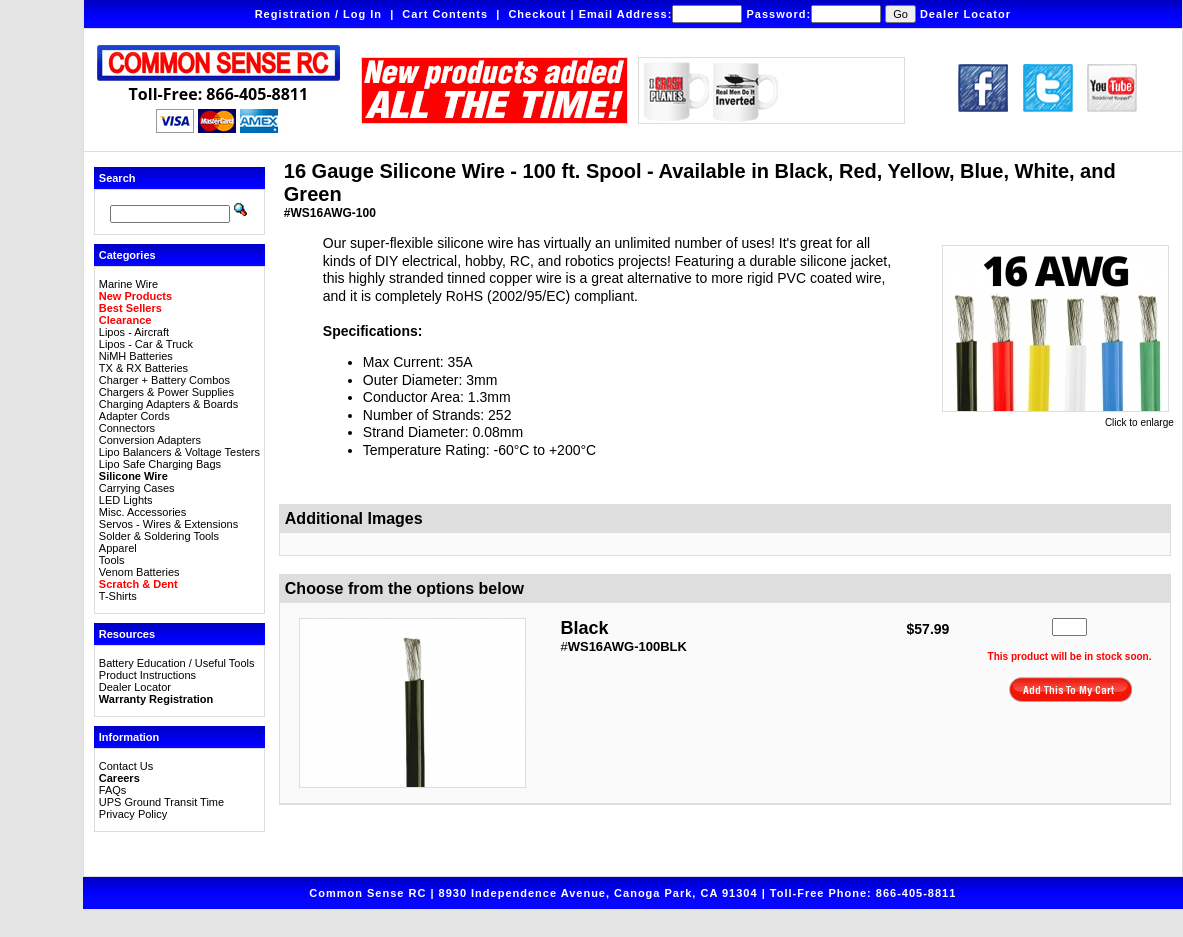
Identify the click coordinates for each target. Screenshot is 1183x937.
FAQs (113, 790)
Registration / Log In (318, 14)
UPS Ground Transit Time (161, 802)
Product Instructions (147, 675)
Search (117, 178)
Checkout (537, 14)
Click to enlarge (1058, 418)
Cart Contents (445, 14)
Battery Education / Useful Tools (177, 663)
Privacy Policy (133, 814)
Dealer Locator (965, 14)
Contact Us (126, 766)
